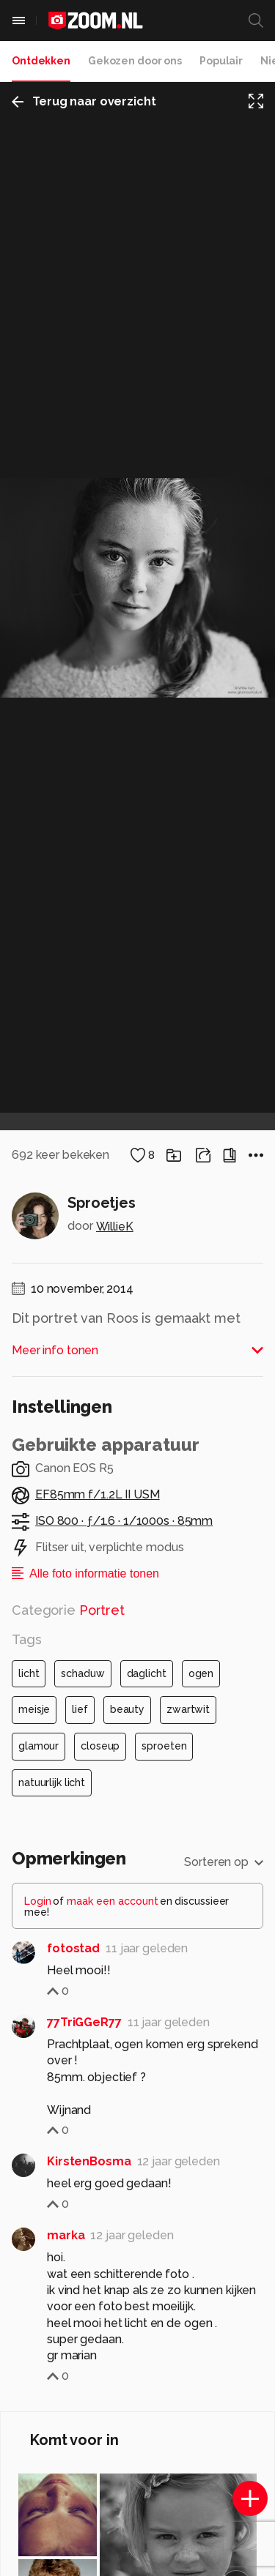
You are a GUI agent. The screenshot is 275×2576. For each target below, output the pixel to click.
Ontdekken (41, 61)
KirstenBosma (89, 2161)
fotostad (73, 1948)
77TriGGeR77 (84, 2022)
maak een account (112, 1901)
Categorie (68, 1610)
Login (37, 1901)
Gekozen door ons (135, 61)
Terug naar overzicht (84, 101)
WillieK (114, 1226)
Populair (221, 61)
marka (65, 2235)
